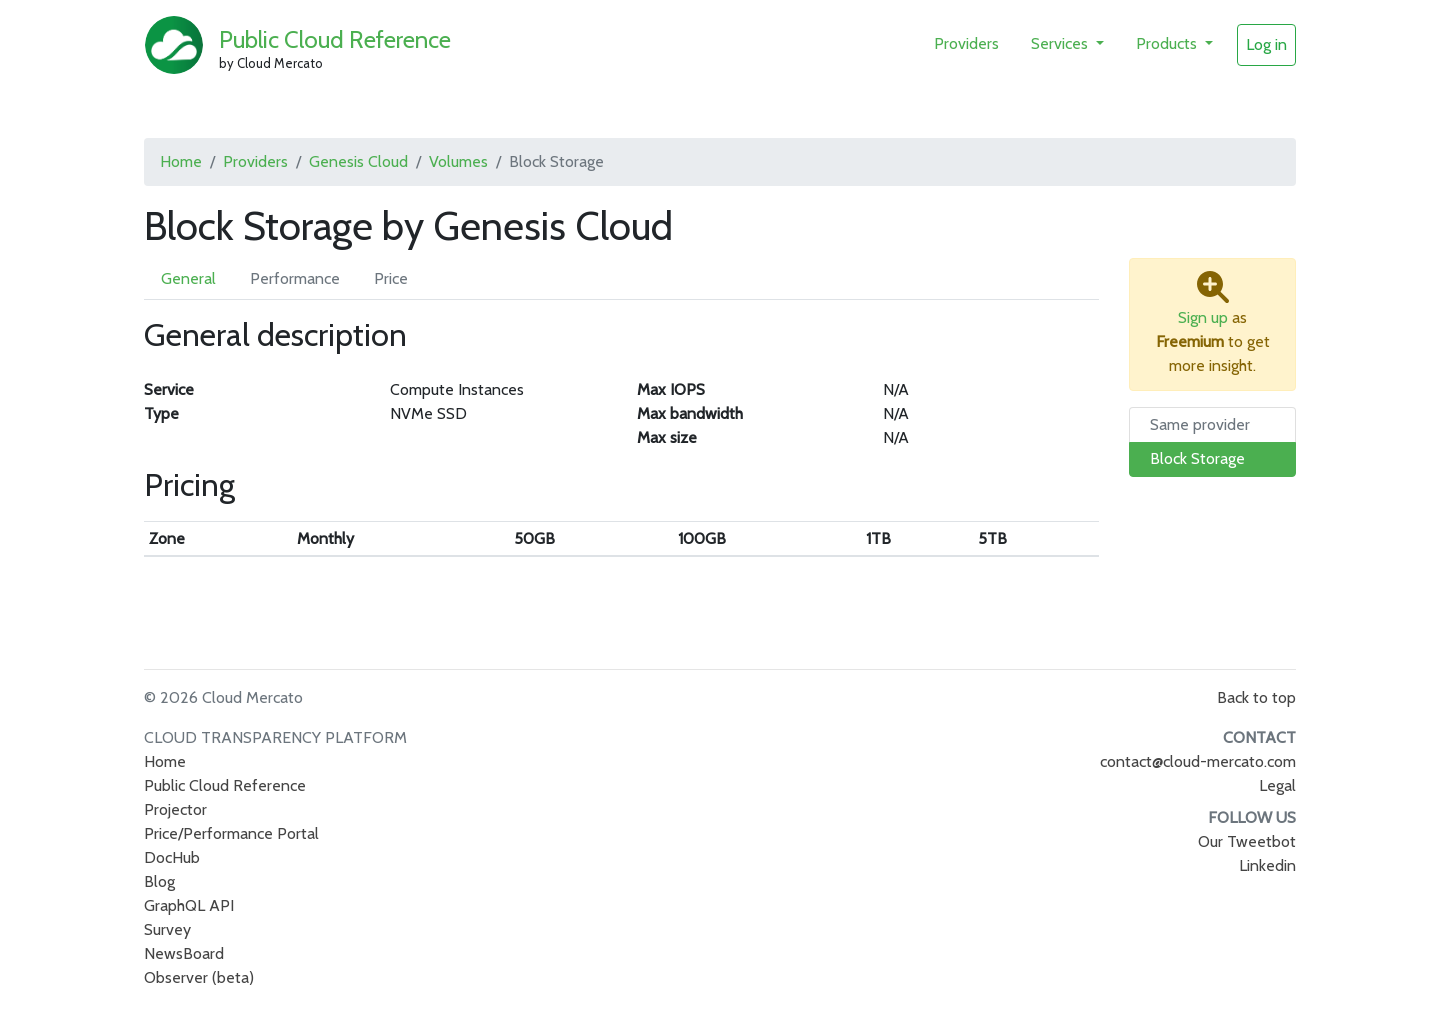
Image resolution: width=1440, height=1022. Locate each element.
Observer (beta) (199, 977)
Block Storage (1197, 458)
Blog (159, 881)
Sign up (1203, 317)
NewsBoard (184, 953)
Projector (175, 809)
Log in (1266, 44)
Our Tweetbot (1247, 841)
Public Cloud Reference (335, 39)
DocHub (172, 857)
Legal (1277, 785)
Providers (966, 43)
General (188, 278)
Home (181, 161)
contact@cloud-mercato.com (1198, 761)
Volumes (458, 161)
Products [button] (1168, 43)
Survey (167, 929)
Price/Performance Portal (231, 833)
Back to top (1256, 697)
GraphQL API (189, 905)
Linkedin (1267, 865)
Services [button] (1061, 43)
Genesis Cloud (358, 161)
